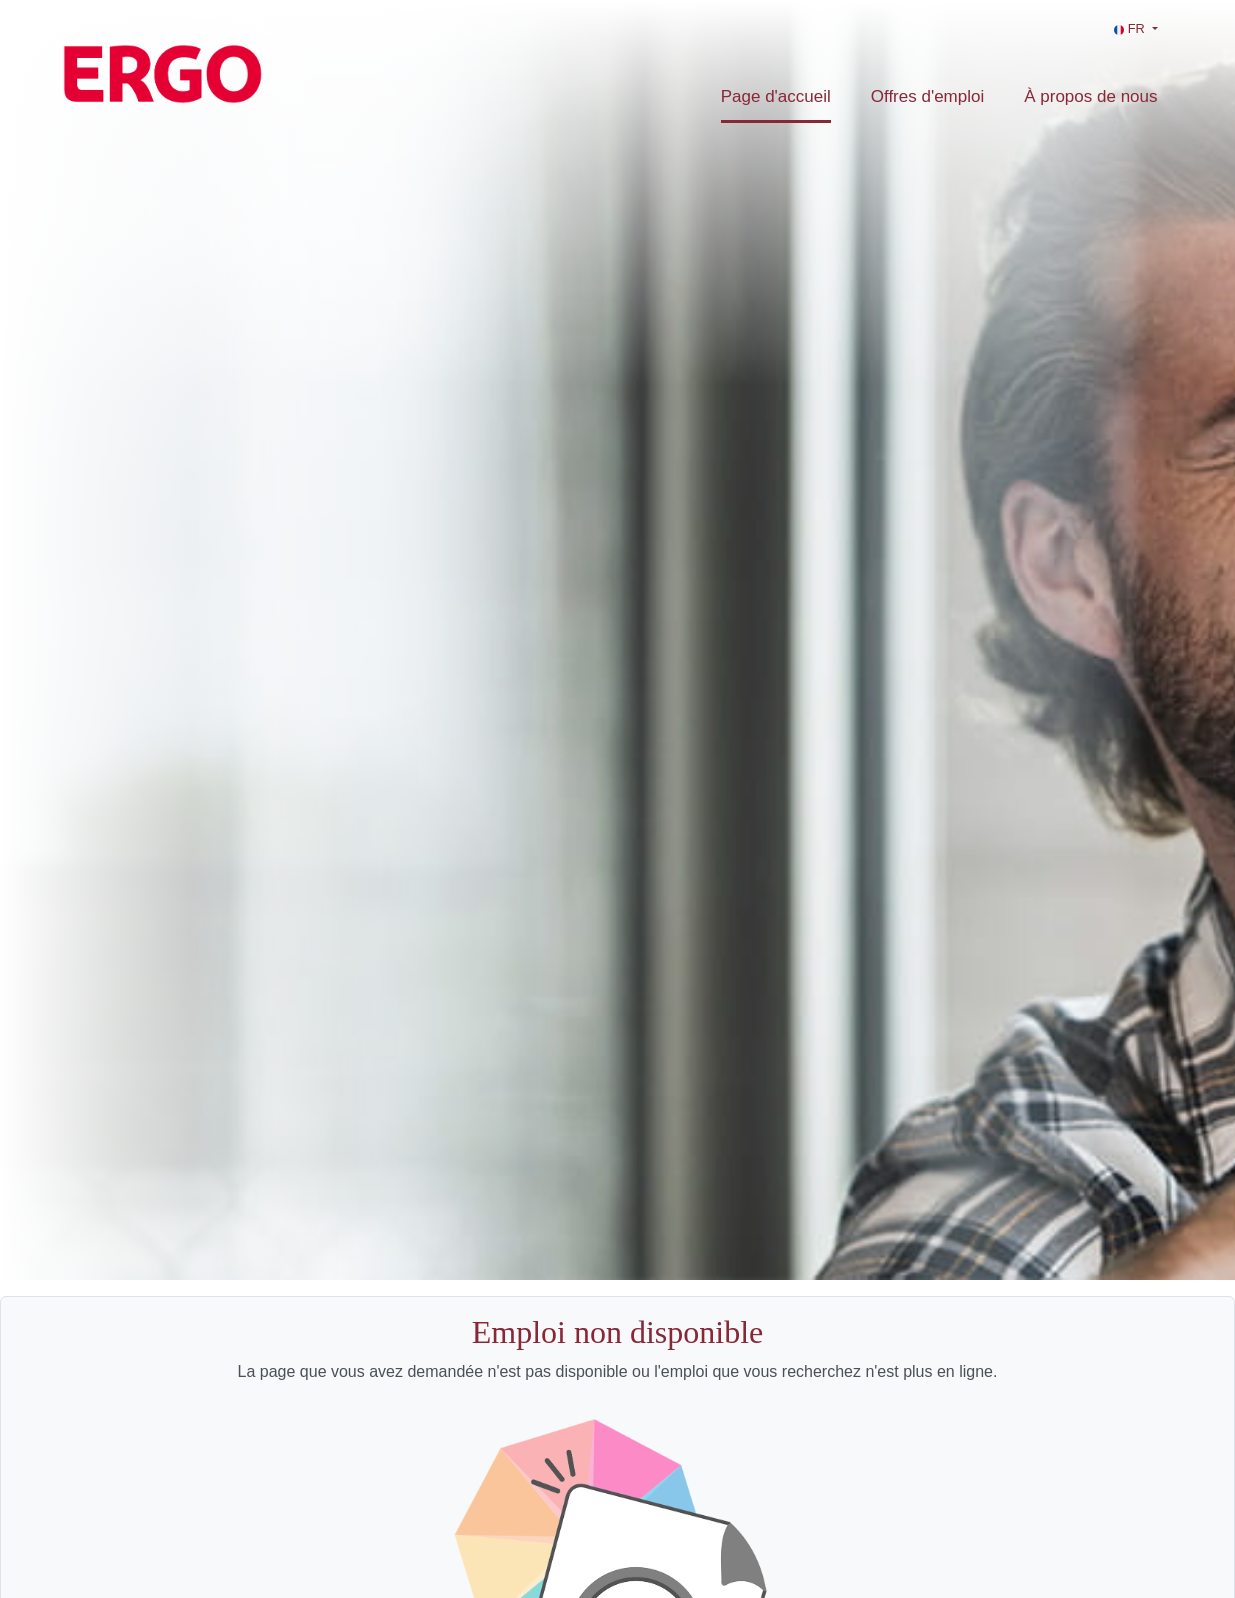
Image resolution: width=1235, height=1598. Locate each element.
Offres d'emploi (927, 96)
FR (1131, 28)
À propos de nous (1090, 96)
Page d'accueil (776, 96)
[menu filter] (617, 1)
